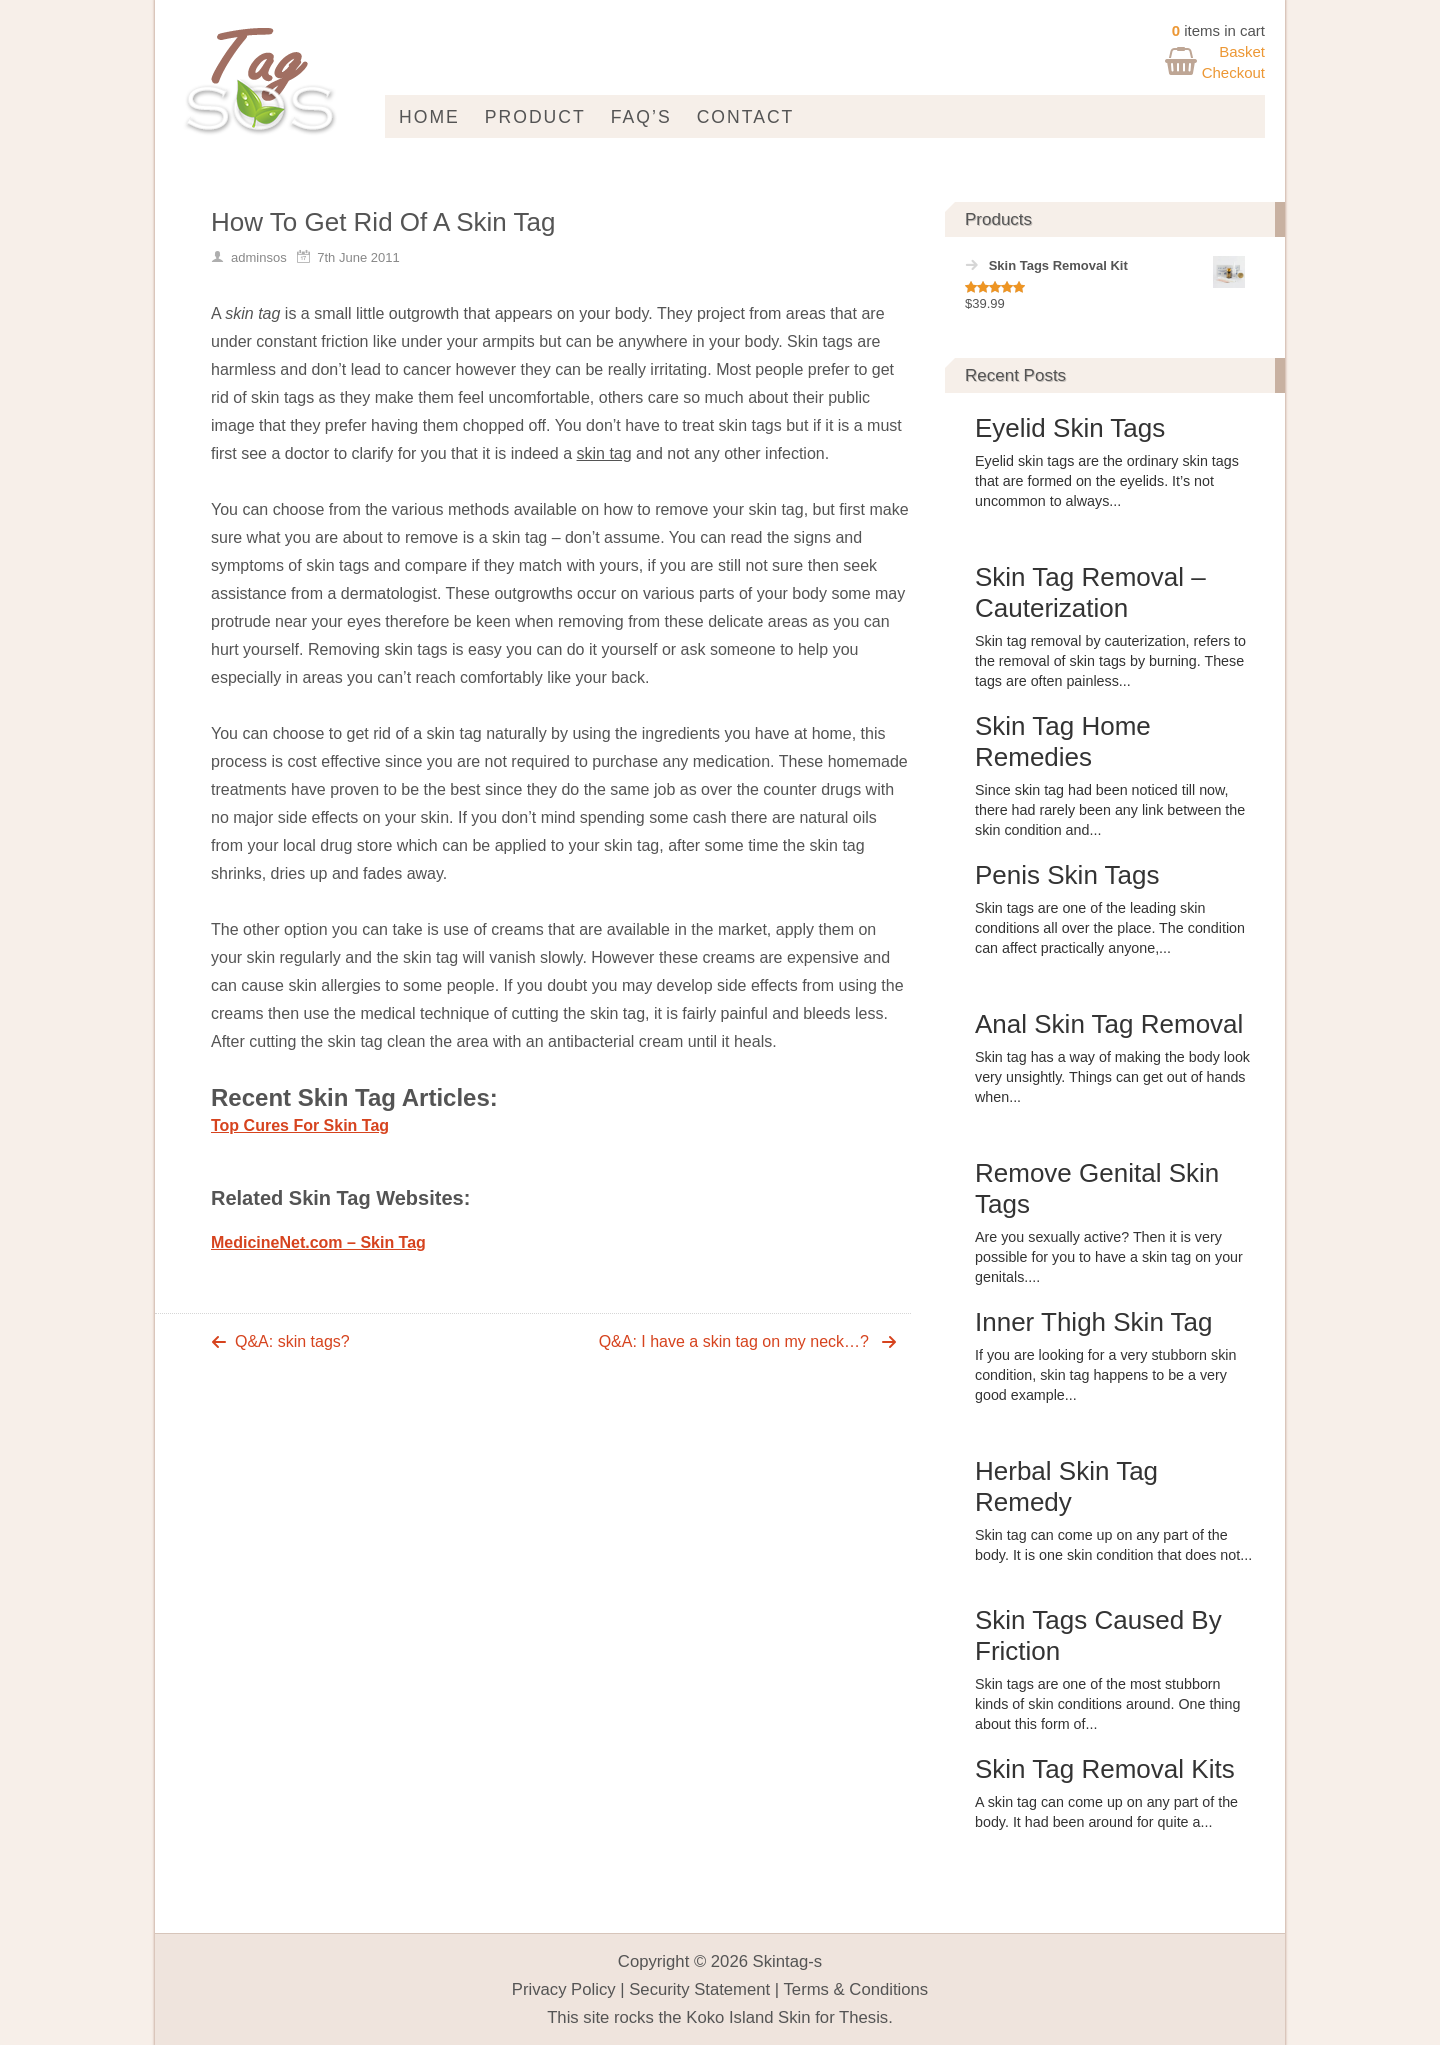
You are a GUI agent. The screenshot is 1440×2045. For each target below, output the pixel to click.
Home (429, 117)
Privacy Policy (564, 1989)
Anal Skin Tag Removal (1109, 1024)
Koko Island (729, 2017)
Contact (746, 117)
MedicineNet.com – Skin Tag (318, 1242)
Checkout (1233, 72)
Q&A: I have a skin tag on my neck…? (734, 1341)
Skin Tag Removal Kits (1105, 1769)
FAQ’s (641, 117)
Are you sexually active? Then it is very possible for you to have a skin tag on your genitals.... (1109, 1257)
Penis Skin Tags (1067, 875)
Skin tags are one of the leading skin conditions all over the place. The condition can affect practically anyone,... (1110, 928)
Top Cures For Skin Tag (300, 1125)
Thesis (863, 2017)
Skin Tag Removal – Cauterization (1090, 592)
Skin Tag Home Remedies (1063, 741)
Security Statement (699, 1989)
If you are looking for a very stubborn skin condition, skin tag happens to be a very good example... (1105, 1375)
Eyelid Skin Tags (1070, 428)
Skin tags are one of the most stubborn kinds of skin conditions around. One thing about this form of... (1107, 1704)
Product (535, 117)
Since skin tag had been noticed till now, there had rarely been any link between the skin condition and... (1110, 810)
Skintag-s (788, 1961)
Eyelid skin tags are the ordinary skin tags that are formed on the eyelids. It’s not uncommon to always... (1107, 481)
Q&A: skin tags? (292, 1341)
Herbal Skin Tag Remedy (1066, 1486)
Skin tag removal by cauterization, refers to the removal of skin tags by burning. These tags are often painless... (1110, 661)
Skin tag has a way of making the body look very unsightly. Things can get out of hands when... (1112, 1077)
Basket (1242, 51)
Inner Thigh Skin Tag (1094, 1322)
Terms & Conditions (856, 1989)
